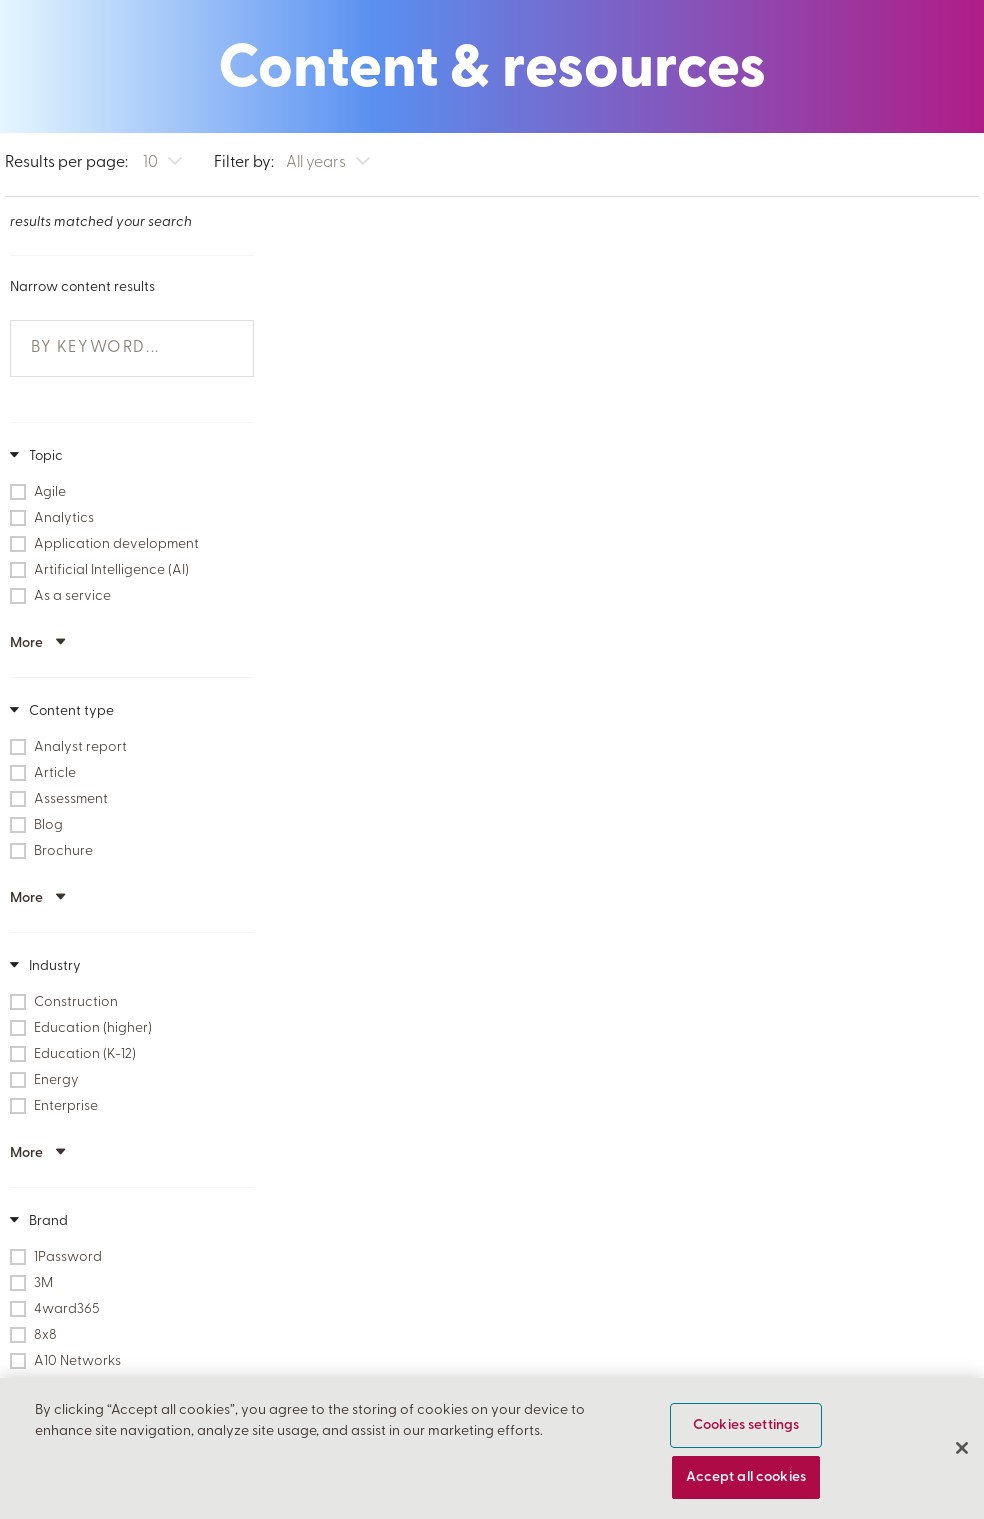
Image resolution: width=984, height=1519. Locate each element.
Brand (47, 1219)
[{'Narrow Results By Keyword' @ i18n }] (123, 346)
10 (150, 163)
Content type (70, 709)
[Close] (962, 1456)
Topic (44, 454)
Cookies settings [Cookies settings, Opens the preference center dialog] (746, 1432)
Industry (53, 964)
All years (316, 163)
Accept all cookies (746, 1484)
